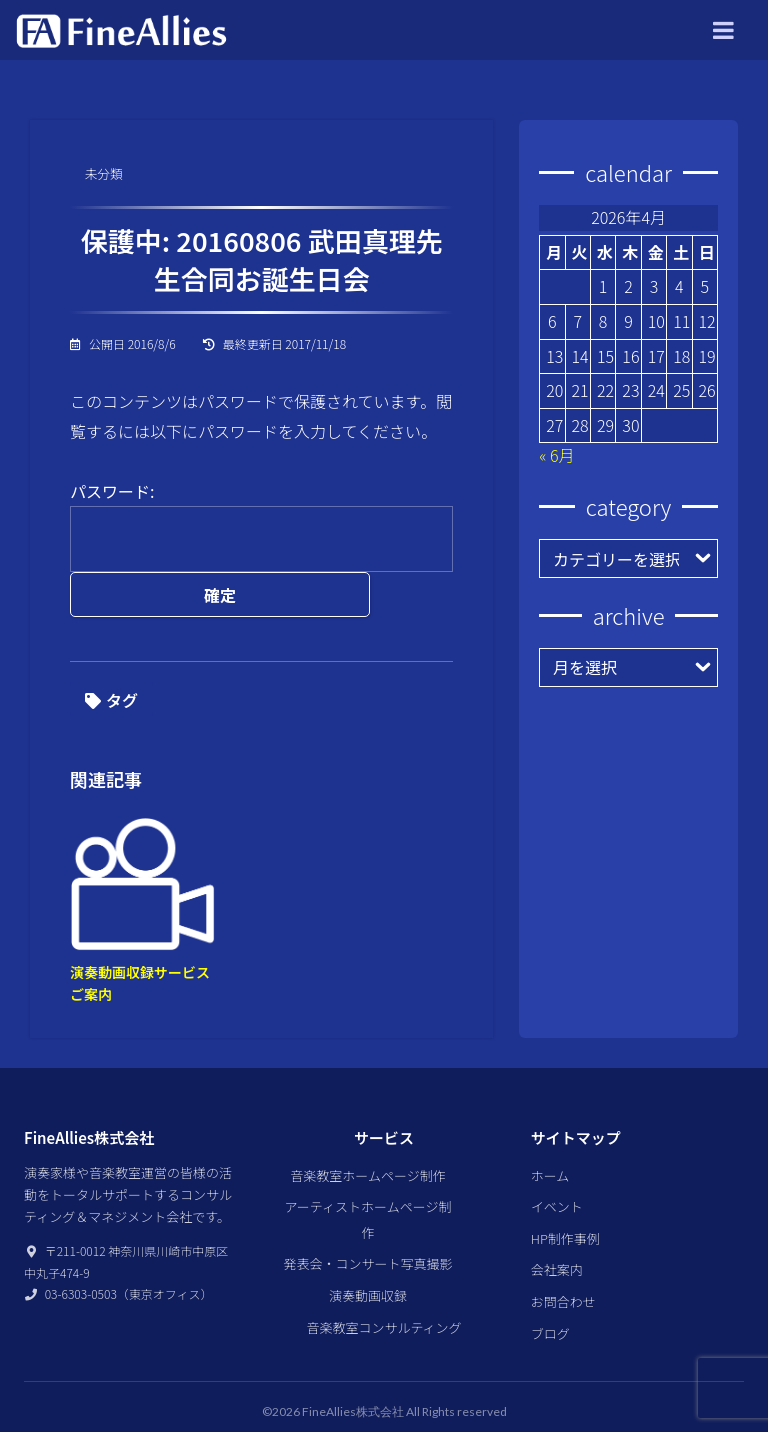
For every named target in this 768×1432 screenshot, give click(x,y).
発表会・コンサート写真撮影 (367, 1232)
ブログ (550, 1302)
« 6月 (556, 455)
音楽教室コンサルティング (383, 1296)
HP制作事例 (565, 1207)
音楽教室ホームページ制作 (367, 1144)
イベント (557, 1175)
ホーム (550, 1144)
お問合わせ (563, 1270)
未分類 (110, 176)
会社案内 (557, 1238)
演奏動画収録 (368, 1264)
